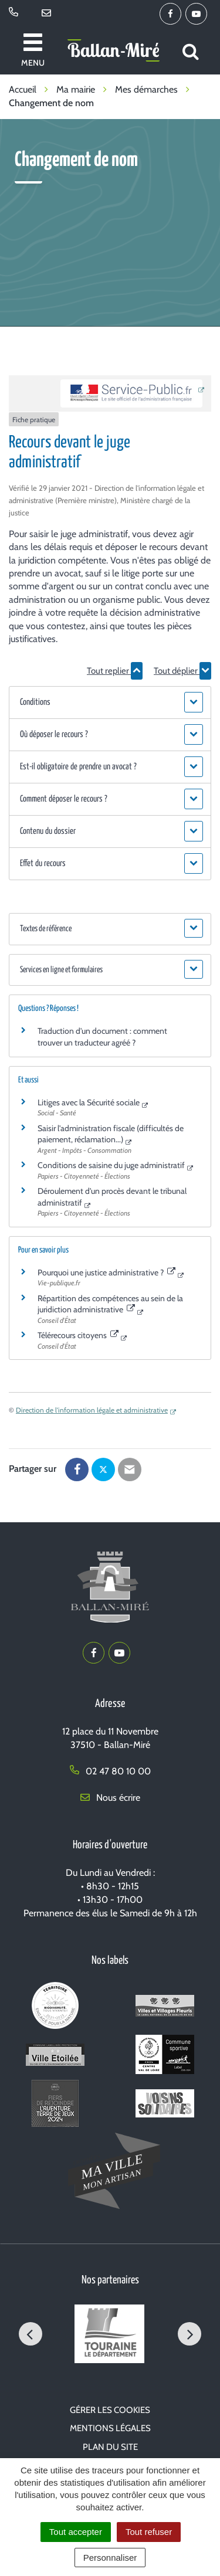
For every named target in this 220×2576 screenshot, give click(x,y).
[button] (109, 702)
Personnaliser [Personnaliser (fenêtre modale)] (110, 2558)
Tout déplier (182, 671)
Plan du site (110, 2447)
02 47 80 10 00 (110, 1771)
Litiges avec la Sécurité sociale (89, 1102)
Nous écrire (110, 1797)
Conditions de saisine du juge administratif (111, 1165)
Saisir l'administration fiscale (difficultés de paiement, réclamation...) (111, 1134)
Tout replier (115, 671)
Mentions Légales (110, 2428)
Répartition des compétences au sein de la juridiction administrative (110, 1304)
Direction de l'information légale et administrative (92, 1410)
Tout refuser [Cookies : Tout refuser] (149, 2532)
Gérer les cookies (110, 2410)
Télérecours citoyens (78, 1335)
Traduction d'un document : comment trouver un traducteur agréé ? (102, 1037)
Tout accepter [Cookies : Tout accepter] (75, 2532)
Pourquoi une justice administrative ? (106, 1272)
